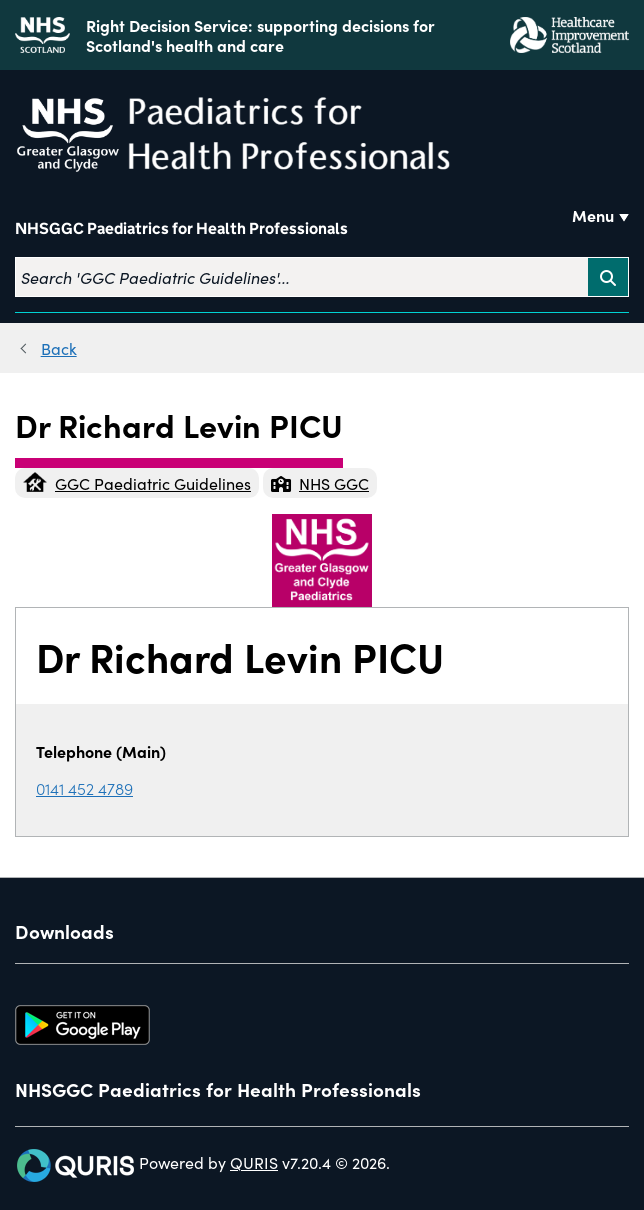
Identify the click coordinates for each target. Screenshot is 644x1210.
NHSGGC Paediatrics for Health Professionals (181, 228)
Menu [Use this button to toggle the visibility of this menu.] (593, 215)
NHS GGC (320, 483)
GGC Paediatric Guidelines (137, 483)
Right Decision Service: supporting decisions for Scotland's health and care (260, 35)
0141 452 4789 (84, 788)
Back (59, 348)
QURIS (254, 1162)
